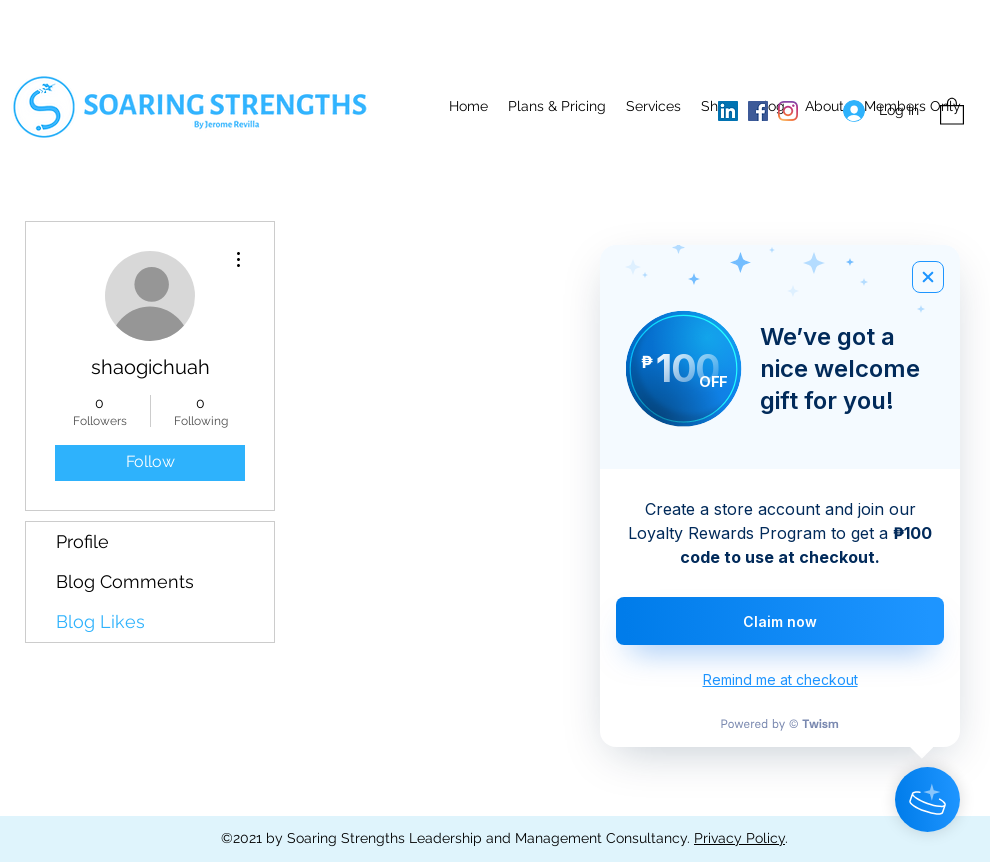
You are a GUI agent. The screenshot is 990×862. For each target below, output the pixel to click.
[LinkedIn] (728, 111)
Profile (82, 541)
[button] (653, 106)
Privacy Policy (739, 838)
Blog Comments (125, 581)
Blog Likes (100, 621)
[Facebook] (758, 111)
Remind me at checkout (780, 679)
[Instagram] (788, 111)
